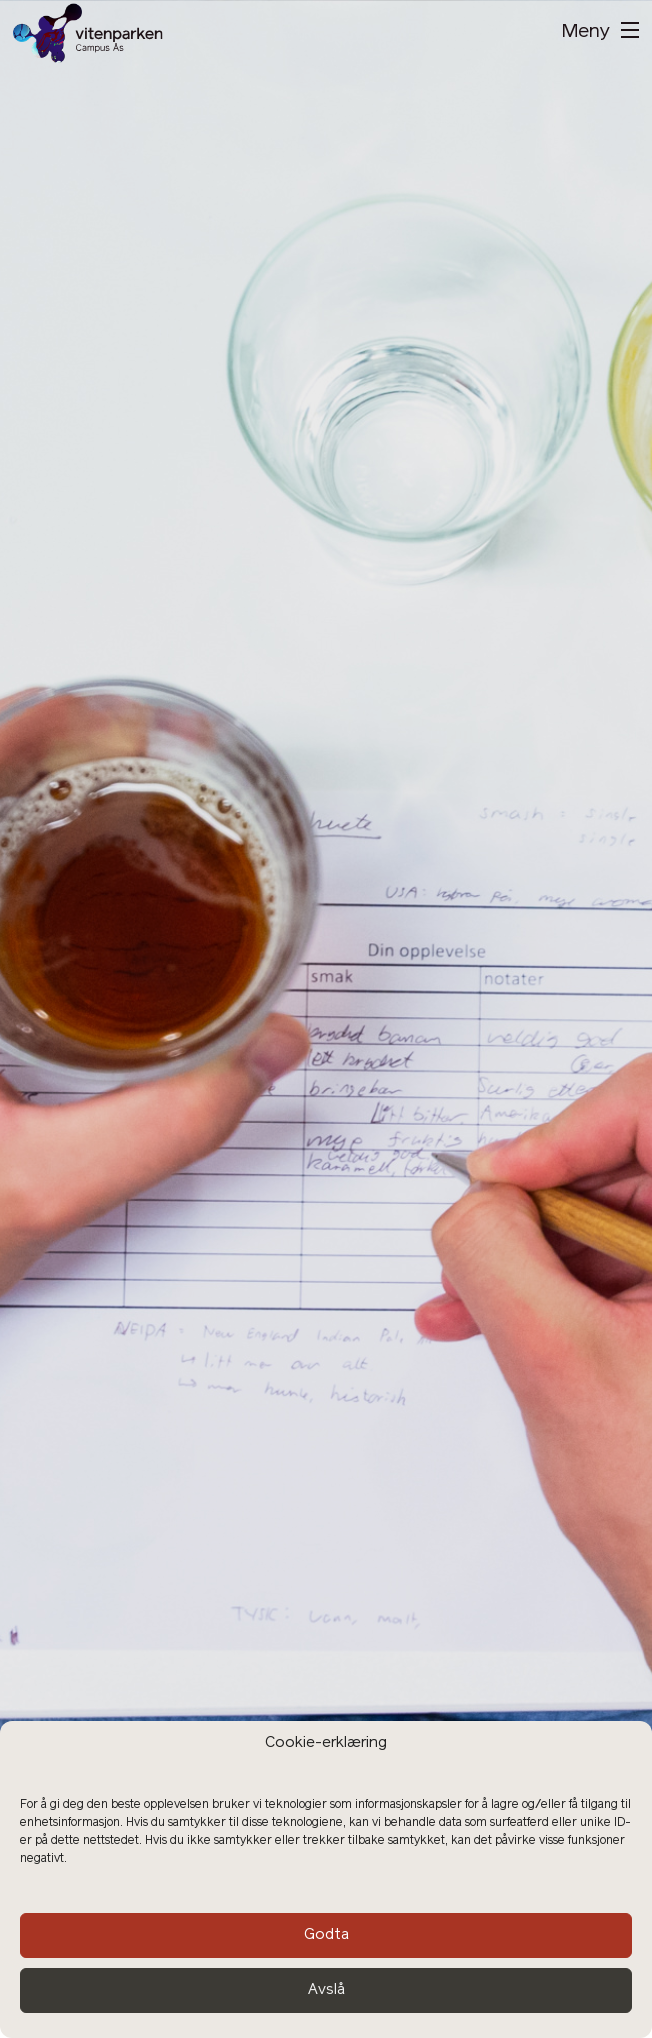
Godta (326, 1935)
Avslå (326, 1990)
